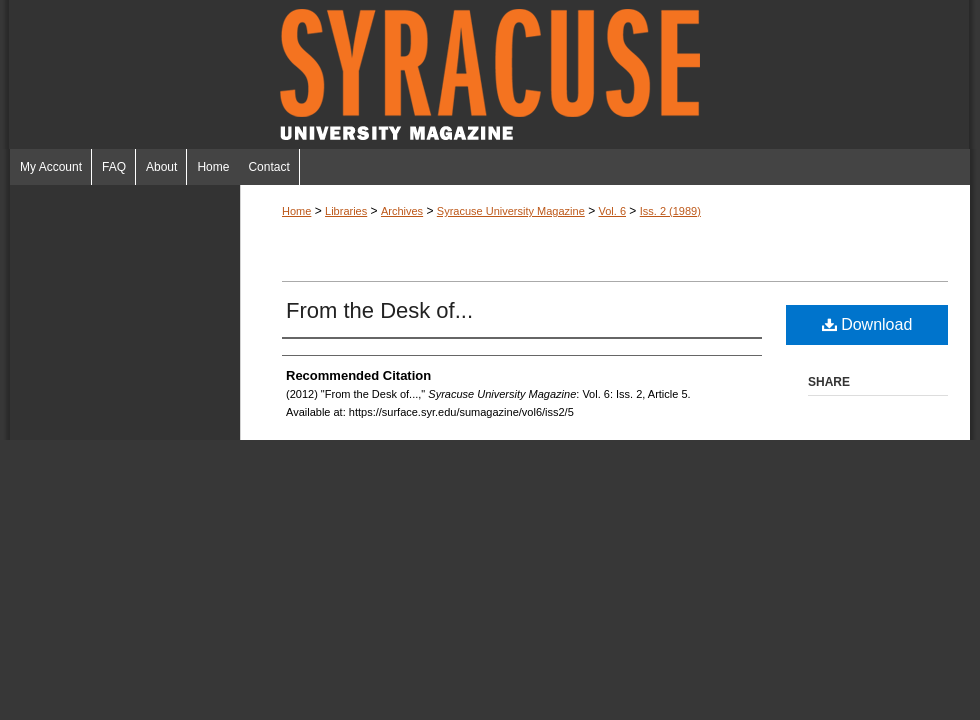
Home (296, 211)
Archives (402, 211)
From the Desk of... (379, 310)
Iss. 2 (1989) (670, 211)
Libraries (346, 211)
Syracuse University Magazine (490, 74)
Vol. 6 (612, 211)
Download (867, 324)
